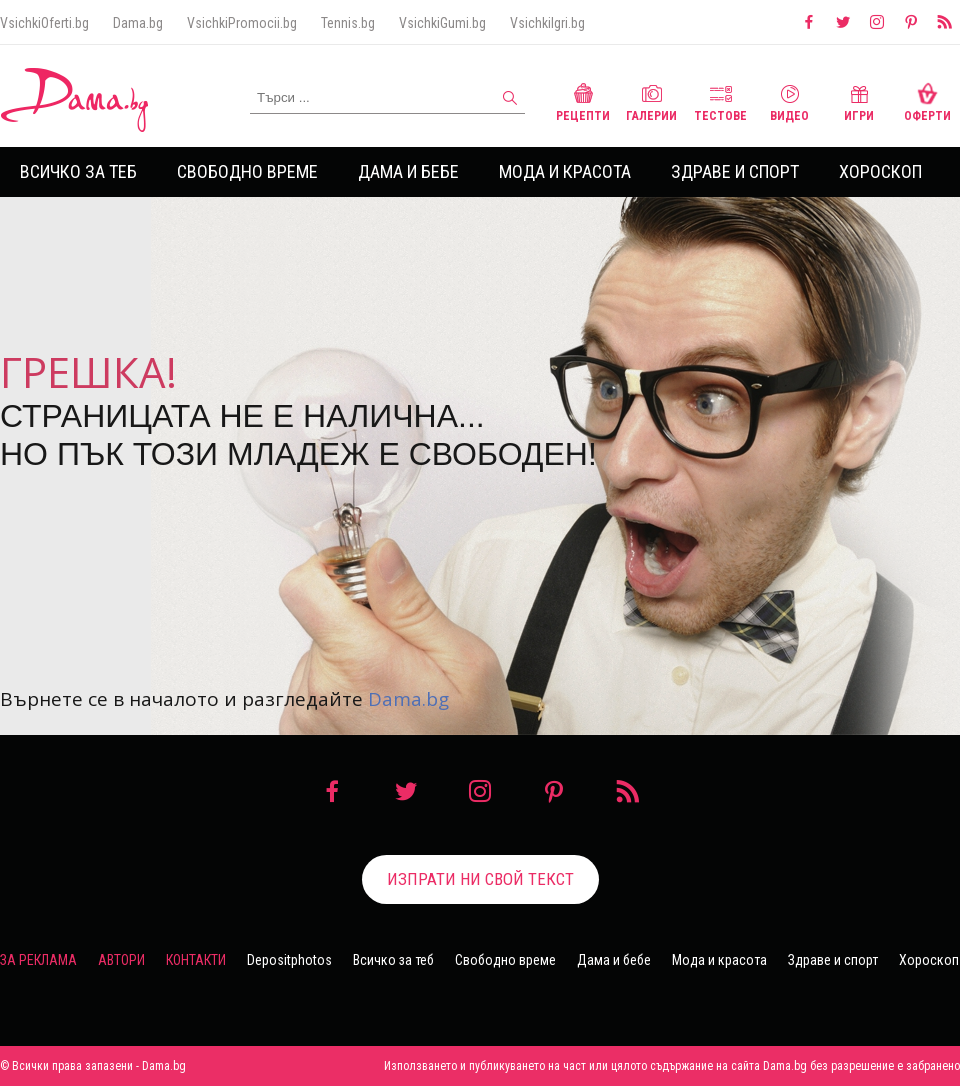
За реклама (38, 960)
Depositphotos (289, 960)
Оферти (927, 100)
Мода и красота (565, 171)
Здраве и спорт (735, 171)
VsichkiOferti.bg (44, 23)
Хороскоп (880, 171)
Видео (789, 100)
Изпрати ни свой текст (480, 879)
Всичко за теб (78, 171)
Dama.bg (138, 23)
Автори (121, 960)
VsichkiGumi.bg (442, 23)
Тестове (720, 100)
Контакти (196, 960)
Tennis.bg (348, 23)
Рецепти (583, 100)
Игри (859, 100)
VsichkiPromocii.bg (242, 23)
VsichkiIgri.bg (547, 23)
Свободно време (247, 171)
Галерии (651, 100)
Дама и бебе (408, 171)
